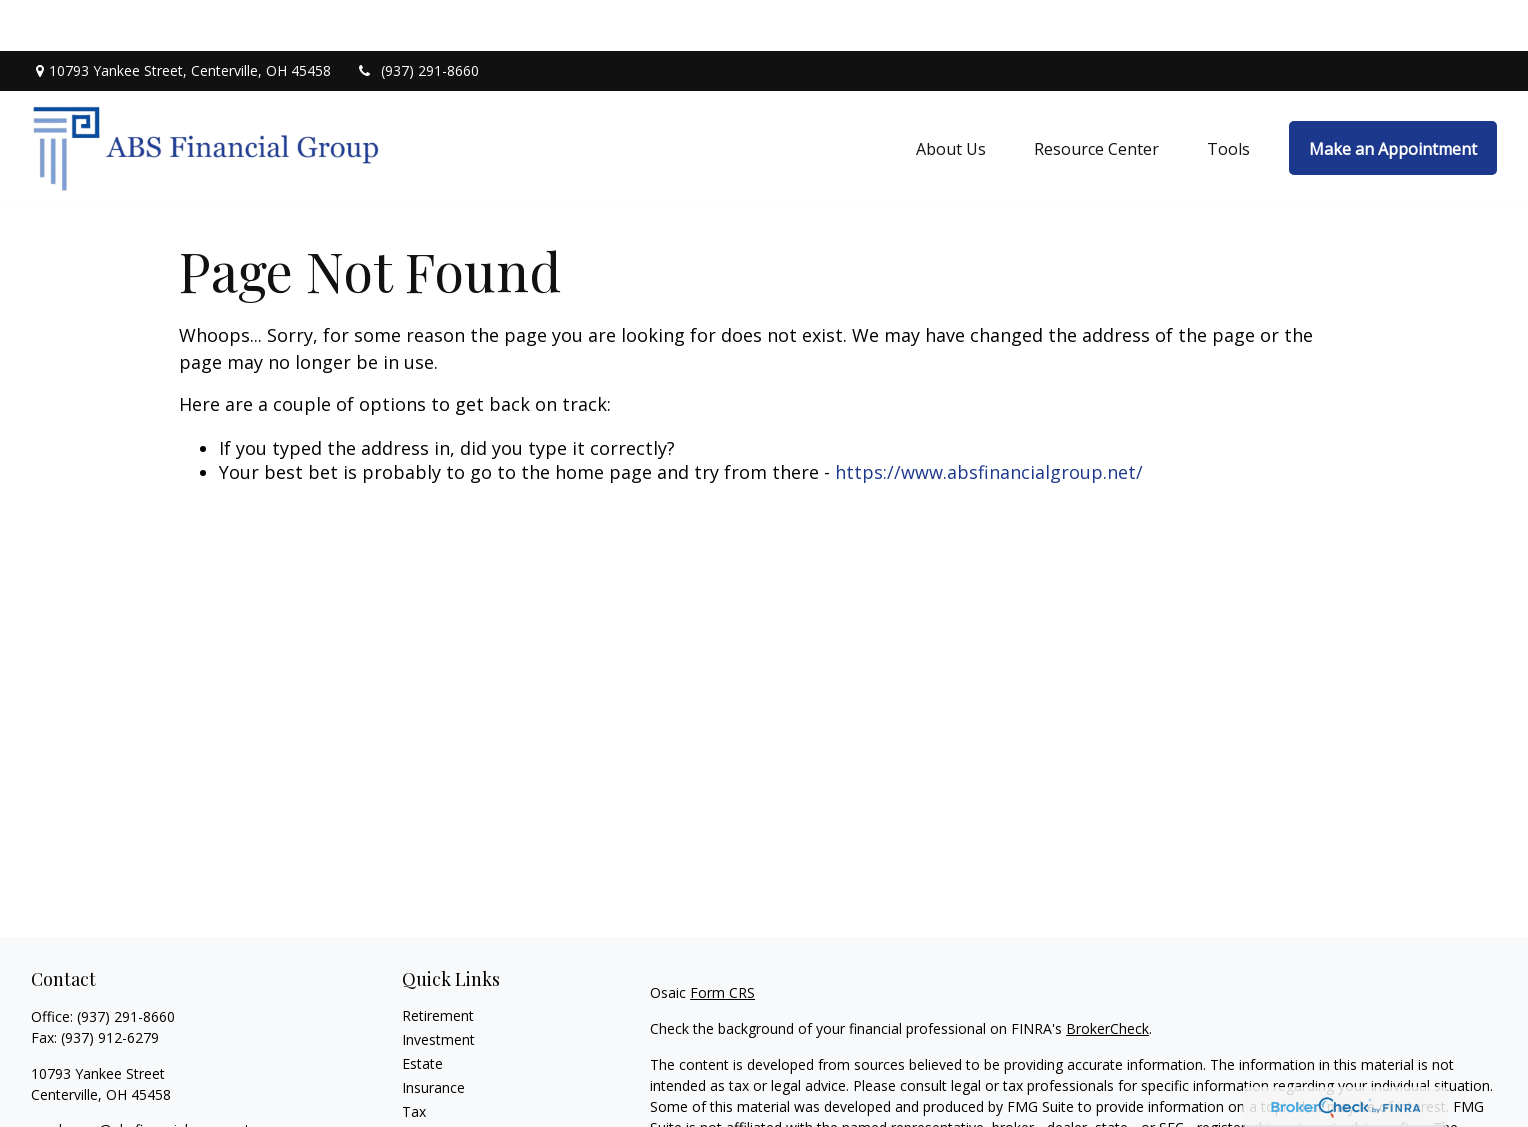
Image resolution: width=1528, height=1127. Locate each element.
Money (424, 1084)
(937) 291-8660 (417, 20)
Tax (414, 1060)
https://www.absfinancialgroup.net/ (989, 421)
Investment (438, 988)
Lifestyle (429, 1108)
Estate (422, 1012)
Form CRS (722, 941)
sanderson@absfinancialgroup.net (140, 1078)
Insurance (433, 1036)
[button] (951, 97)
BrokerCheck (1107, 977)
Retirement (438, 964)
